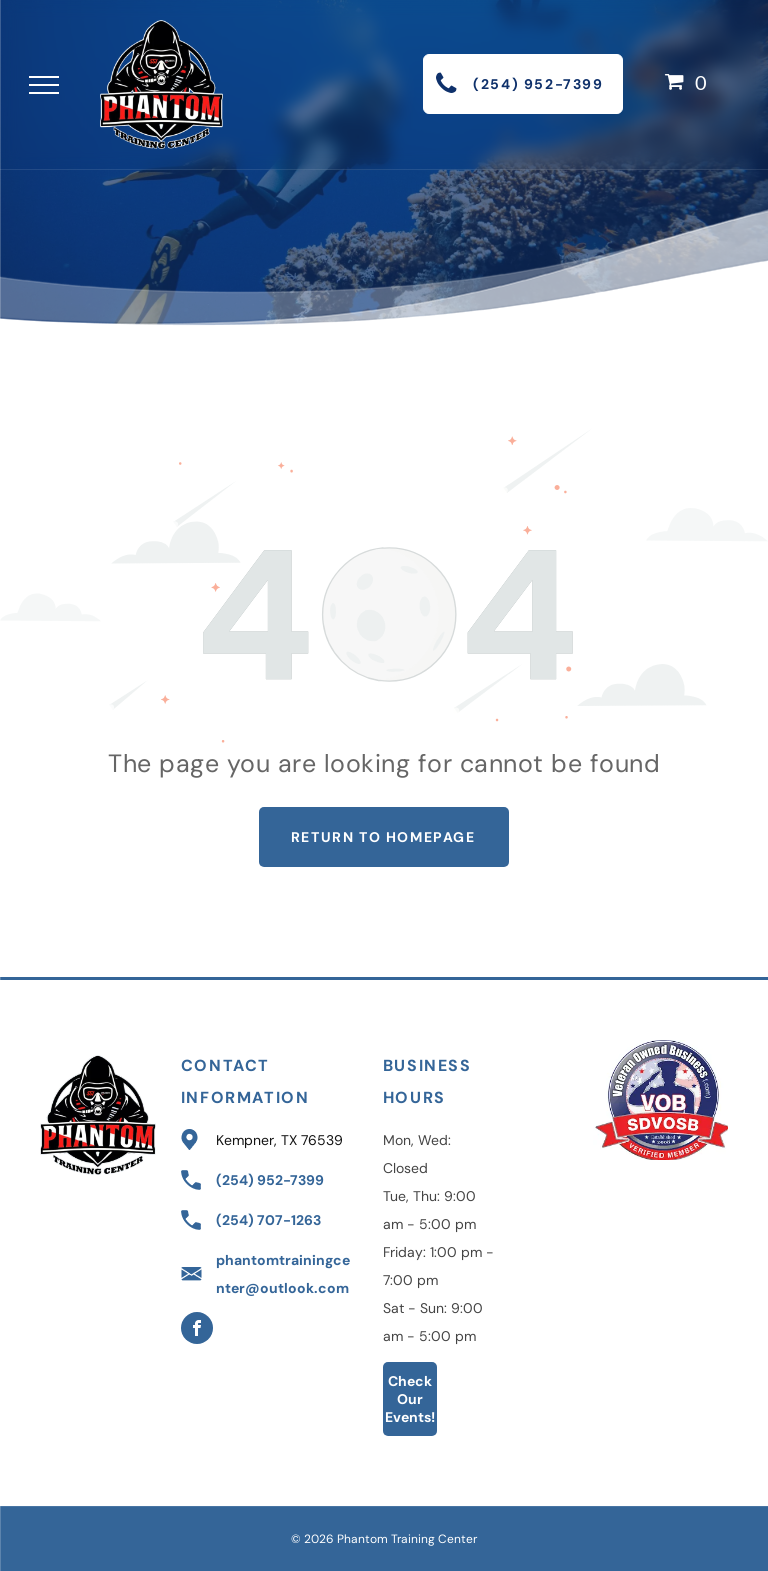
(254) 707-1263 (268, 1220)
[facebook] (197, 1330)
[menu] (44, 85)
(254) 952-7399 (270, 1180)
